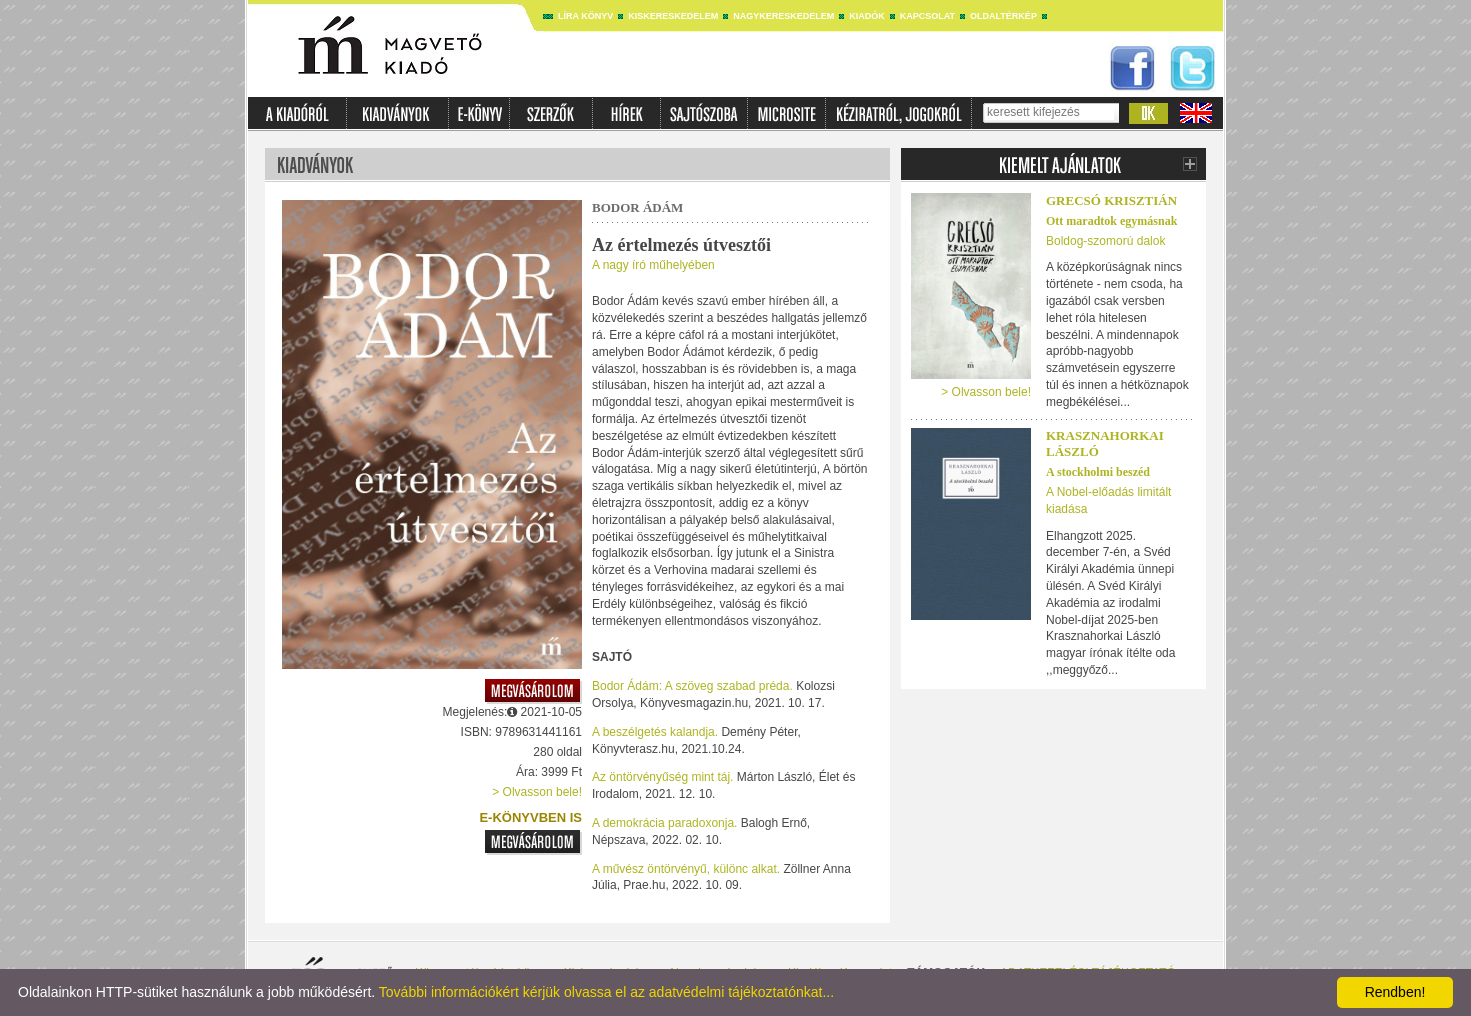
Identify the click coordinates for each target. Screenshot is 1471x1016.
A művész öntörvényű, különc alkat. (686, 869)
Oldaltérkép (1003, 16)
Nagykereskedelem (783, 16)
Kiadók (867, 16)
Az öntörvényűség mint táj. (662, 777)
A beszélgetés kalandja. (655, 732)
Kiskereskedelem (673, 16)
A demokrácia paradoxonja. (664, 823)
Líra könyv (585, 16)
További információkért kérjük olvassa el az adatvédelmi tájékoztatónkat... (606, 992)
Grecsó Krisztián (1111, 200)
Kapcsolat (927, 16)
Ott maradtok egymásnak (1111, 221)
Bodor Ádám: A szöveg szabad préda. (692, 686)
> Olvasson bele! (537, 792)
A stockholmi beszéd (1098, 472)
